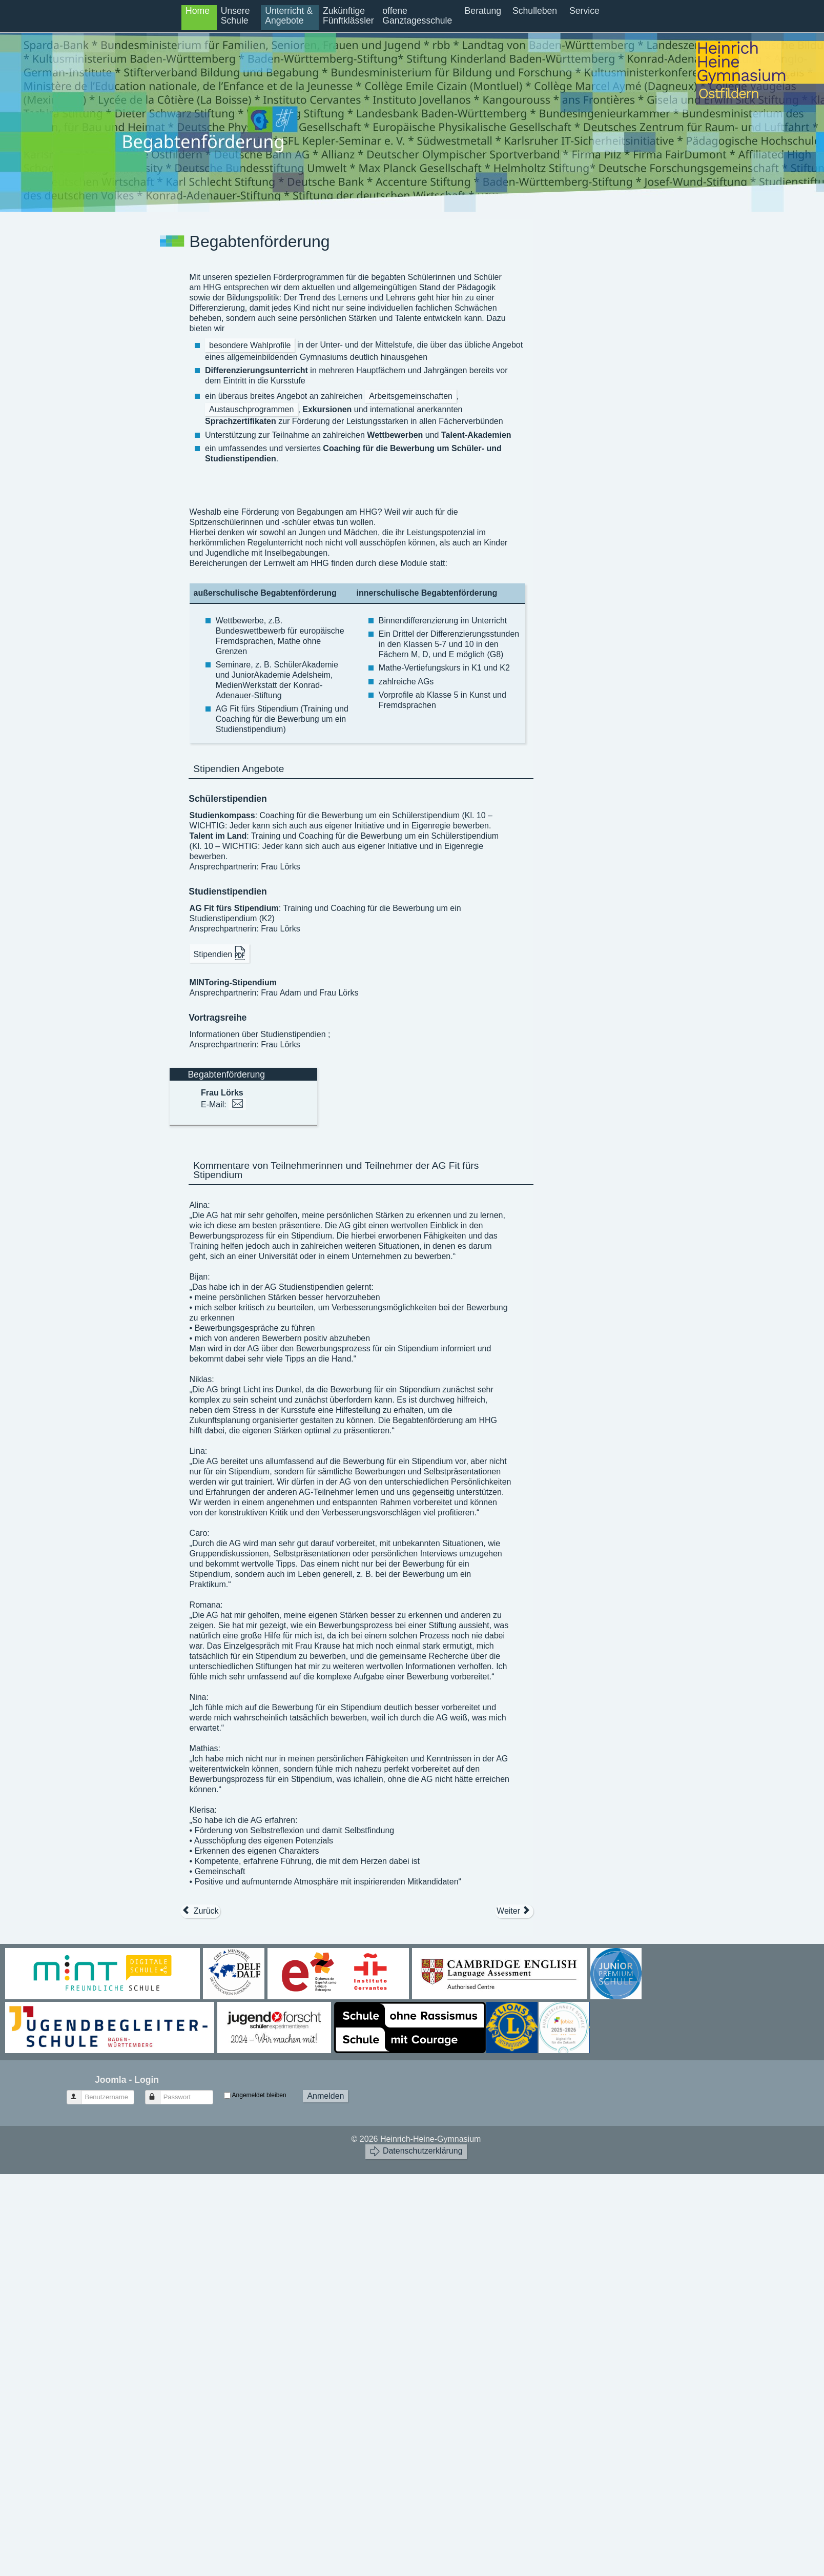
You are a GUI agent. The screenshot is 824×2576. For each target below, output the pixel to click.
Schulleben (534, 11)
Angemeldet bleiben (259, 2095)
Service (584, 11)
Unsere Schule (235, 16)
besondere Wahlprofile (250, 345)
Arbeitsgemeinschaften (410, 396)
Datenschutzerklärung (415, 2151)
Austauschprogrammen (251, 409)
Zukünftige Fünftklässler (348, 16)
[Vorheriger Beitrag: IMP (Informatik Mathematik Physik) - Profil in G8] (200, 1911)
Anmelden (325, 2096)
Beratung (483, 11)
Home (198, 11)
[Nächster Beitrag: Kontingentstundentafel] (514, 1911)
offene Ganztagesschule (417, 16)
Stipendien (219, 953)
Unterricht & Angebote (289, 16)
